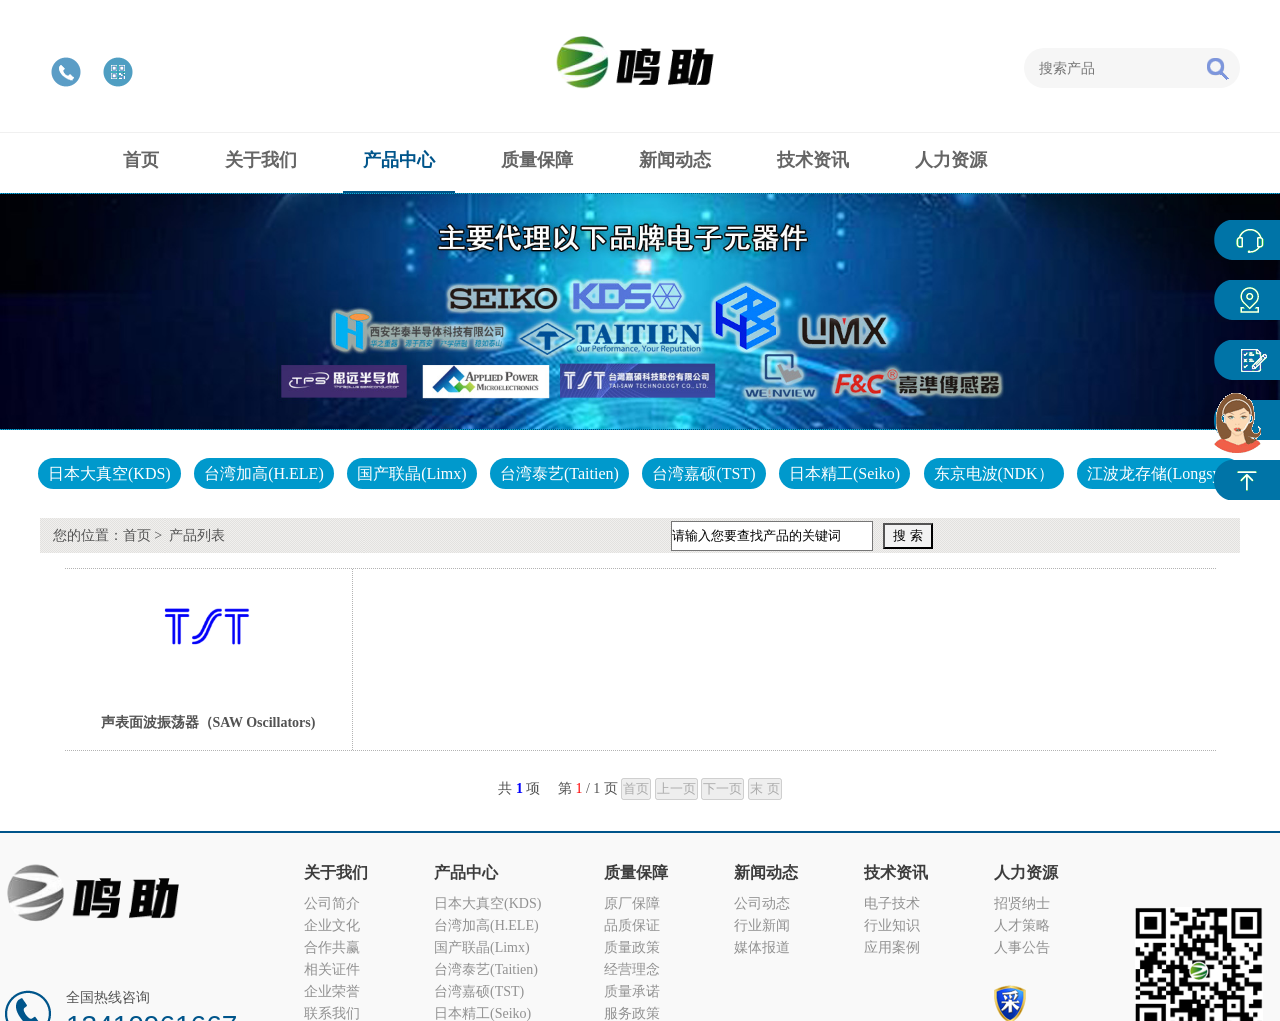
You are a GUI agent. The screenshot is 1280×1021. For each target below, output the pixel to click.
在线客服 (1247, 240)
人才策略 (1022, 925)
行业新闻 (762, 925)
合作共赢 (332, 947)
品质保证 (632, 925)
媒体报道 (762, 947)
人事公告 (1022, 947)
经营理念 (632, 969)
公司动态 (762, 903)
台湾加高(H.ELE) (264, 473)
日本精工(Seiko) (844, 473)
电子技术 (892, 903)
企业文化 (332, 925)
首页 (137, 535)
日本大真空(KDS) (109, 473)
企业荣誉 (332, 991)
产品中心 (1247, 300)
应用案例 (892, 947)
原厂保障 (632, 903)
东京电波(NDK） (994, 473)
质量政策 (632, 947)
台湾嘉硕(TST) (703, 473)
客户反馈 (1247, 360)
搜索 (1217, 68)
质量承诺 (632, 991)
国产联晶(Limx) (411, 473)
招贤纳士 (1022, 903)
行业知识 (892, 925)
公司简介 (332, 903)
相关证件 (332, 969)
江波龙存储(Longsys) (1159, 473)
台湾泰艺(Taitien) (559, 473)
